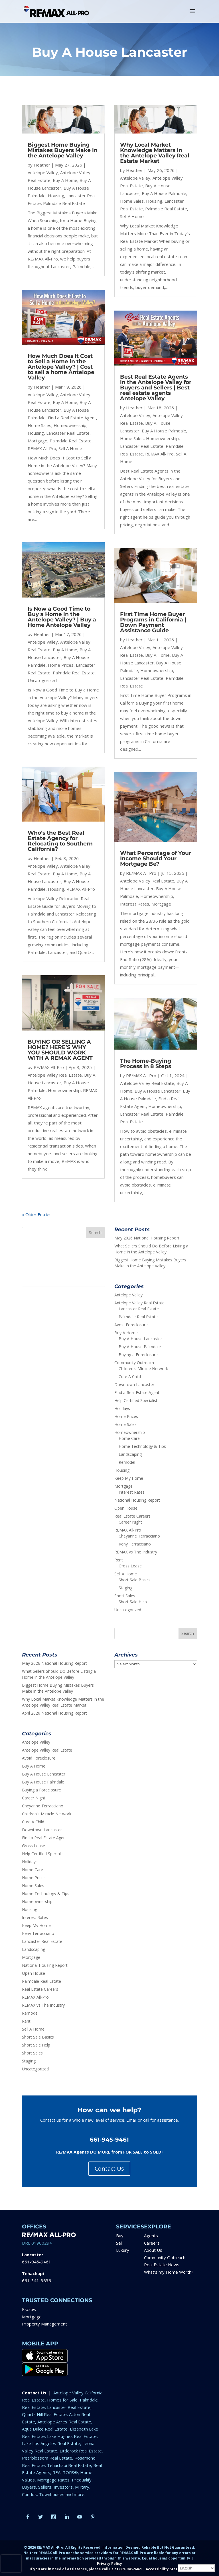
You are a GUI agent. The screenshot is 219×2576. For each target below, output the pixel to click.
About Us (153, 2250)
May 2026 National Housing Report (146, 1238)
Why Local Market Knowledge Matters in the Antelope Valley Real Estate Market (154, 152)
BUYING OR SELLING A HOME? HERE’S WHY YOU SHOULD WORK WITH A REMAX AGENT (60, 1049)
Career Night (130, 1522)
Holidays (122, 1408)
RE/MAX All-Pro (49, 1067)
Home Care (129, 1438)
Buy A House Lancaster (158, 1091)
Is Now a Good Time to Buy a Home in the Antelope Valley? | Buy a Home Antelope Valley (62, 616)
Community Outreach (134, 1362)
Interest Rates (134, 904)
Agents (151, 2235)
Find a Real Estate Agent (72, 417)
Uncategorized (42, 680)
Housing (56, 195)
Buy (119, 2235)
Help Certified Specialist (135, 1400)
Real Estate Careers (132, 1516)
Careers (152, 2243)
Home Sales (39, 425)
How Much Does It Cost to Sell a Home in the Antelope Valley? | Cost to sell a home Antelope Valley (61, 367)
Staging (125, 1587)
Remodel (127, 1462)
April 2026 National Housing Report (54, 1713)
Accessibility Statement (167, 2569)
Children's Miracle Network (143, 1368)
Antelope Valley (43, 172)
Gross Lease (130, 1566)
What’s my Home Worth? (168, 2272)
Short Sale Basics (135, 1579)
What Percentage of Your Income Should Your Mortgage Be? (155, 858)
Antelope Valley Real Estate (55, 1075)
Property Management (44, 2324)
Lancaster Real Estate (68, 433)
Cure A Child (130, 1376)
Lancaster (32, 2254)
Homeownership (70, 425)
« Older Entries (37, 1214)
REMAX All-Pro (42, 448)
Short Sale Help (133, 1601)
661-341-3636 (36, 2280)
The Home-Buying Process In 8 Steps (145, 1064)
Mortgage (37, 441)
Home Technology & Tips (142, 1446)
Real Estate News (161, 2264)
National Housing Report (137, 1500)
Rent (118, 1560)
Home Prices (61, 665)
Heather (42, 165)
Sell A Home (70, 448)
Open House (125, 1508)
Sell (119, 2243)
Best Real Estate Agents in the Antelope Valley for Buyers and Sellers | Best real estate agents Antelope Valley (155, 387)
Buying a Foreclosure (138, 1354)
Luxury (122, 2250)
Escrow (29, 2309)
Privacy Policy (109, 2563)
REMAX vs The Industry (135, 1552)
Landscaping (130, 1454)
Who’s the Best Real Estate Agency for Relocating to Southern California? (60, 841)
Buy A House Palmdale (164, 193)
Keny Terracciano (135, 1544)
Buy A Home (65, 180)
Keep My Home (128, 1478)
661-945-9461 (36, 2262)
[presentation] (11, 2563)
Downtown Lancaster (134, 1384)
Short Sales (124, 1595)
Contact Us (109, 2168)
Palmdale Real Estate (64, 203)
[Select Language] (196, 2568)
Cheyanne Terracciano (139, 1536)
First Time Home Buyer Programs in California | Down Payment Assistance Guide (153, 622)
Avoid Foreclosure (131, 1324)
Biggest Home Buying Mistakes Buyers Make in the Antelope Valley (63, 150)
